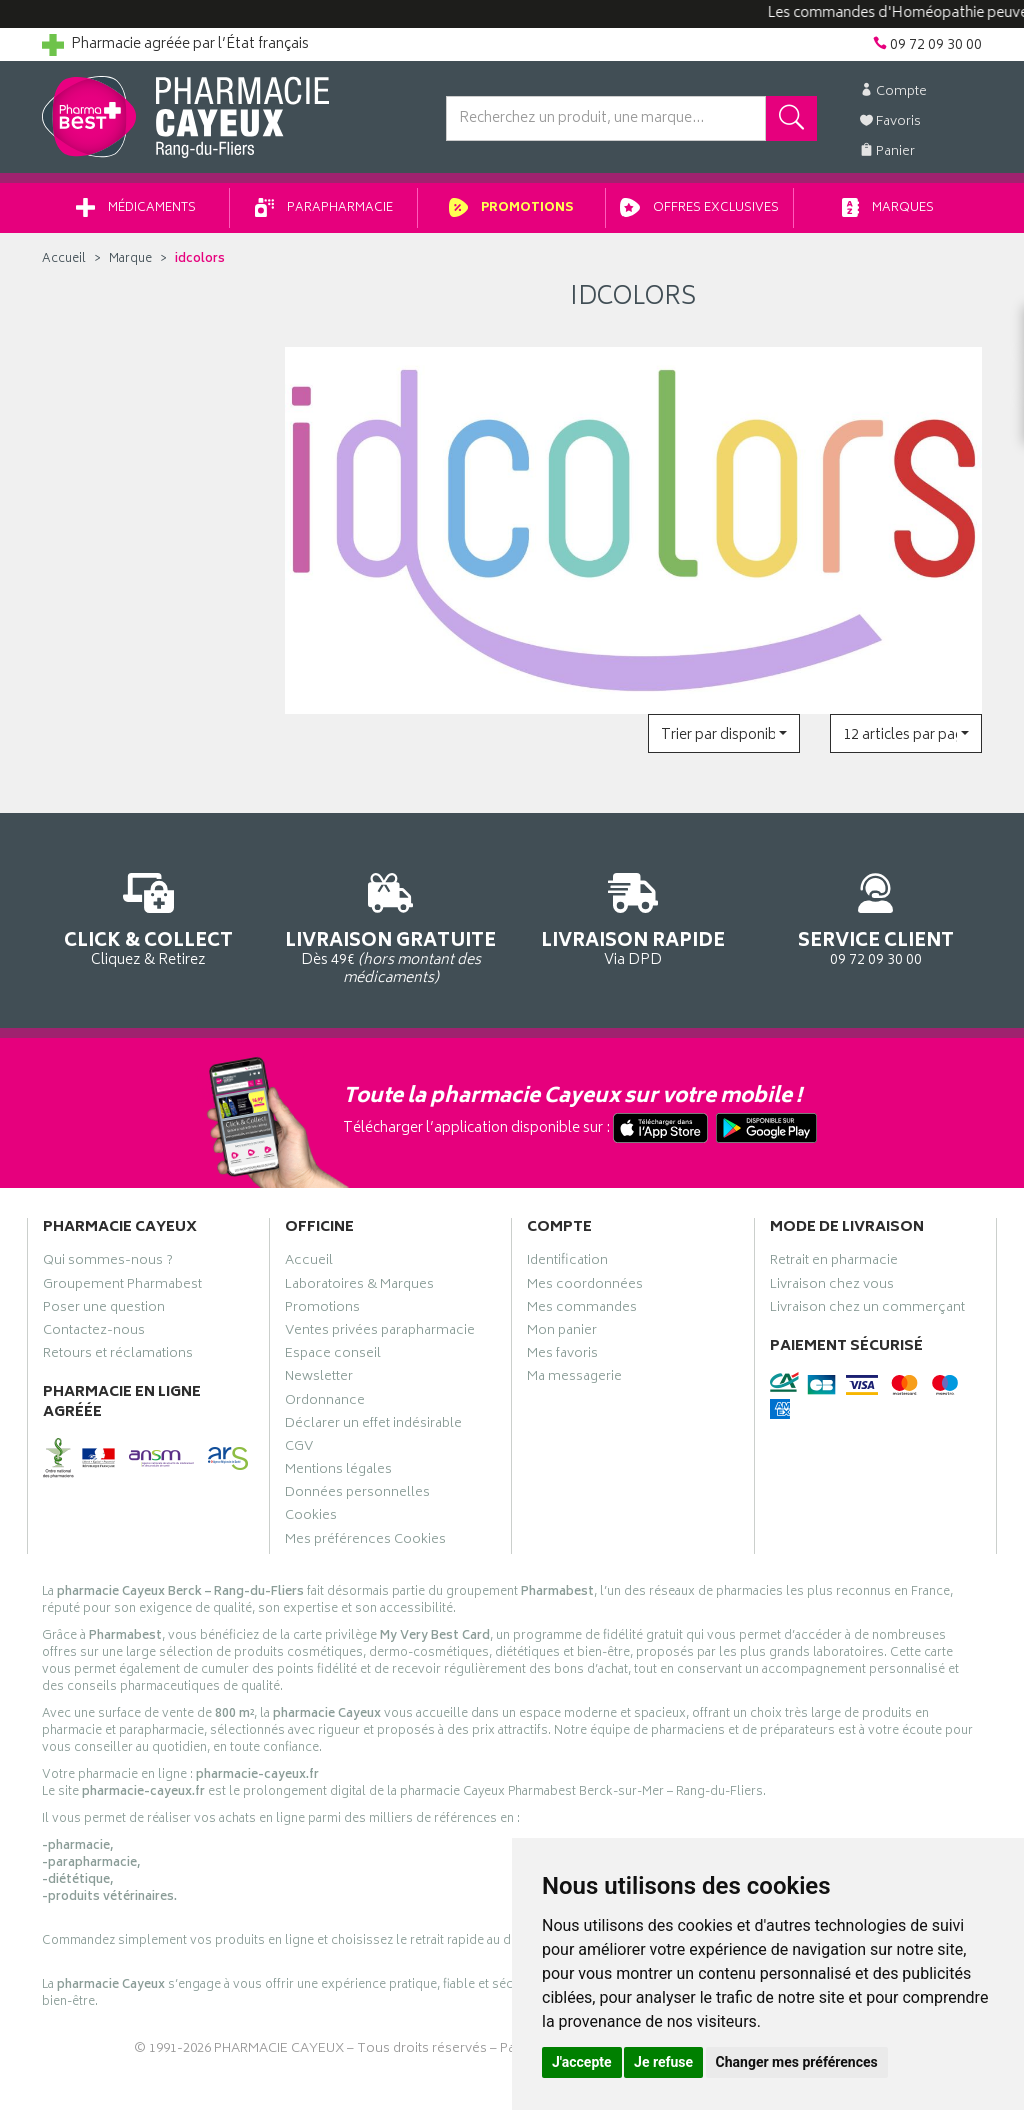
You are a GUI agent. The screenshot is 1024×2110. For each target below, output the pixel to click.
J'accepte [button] (582, 2062)
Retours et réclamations (118, 1356)
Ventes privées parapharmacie (380, 1333)
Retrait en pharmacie (834, 1263)
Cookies (311, 1518)
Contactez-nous (94, 1333)
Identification (567, 1263)
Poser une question (104, 1310)
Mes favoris (562, 1356)
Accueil (64, 259)
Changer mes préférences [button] (797, 2062)
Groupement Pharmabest (122, 1287)
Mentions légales (338, 1472)
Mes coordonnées (585, 1287)
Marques (888, 208)
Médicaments (136, 208)
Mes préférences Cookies (365, 1542)
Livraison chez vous (832, 1287)
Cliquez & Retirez (148, 916)
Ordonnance (325, 1403)
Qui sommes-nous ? (108, 1263)
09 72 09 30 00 (876, 916)
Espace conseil (333, 1356)
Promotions (512, 208)
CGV (299, 1449)
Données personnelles (357, 1495)
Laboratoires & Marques (359, 1287)
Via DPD (633, 916)
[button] (724, 733)
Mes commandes (582, 1310)
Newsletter (319, 1379)
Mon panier (562, 1333)
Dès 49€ (391, 926)
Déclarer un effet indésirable (373, 1426)
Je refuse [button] (663, 2062)
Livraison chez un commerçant (867, 1310)
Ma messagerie (574, 1379)
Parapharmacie (324, 208)
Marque (130, 259)
